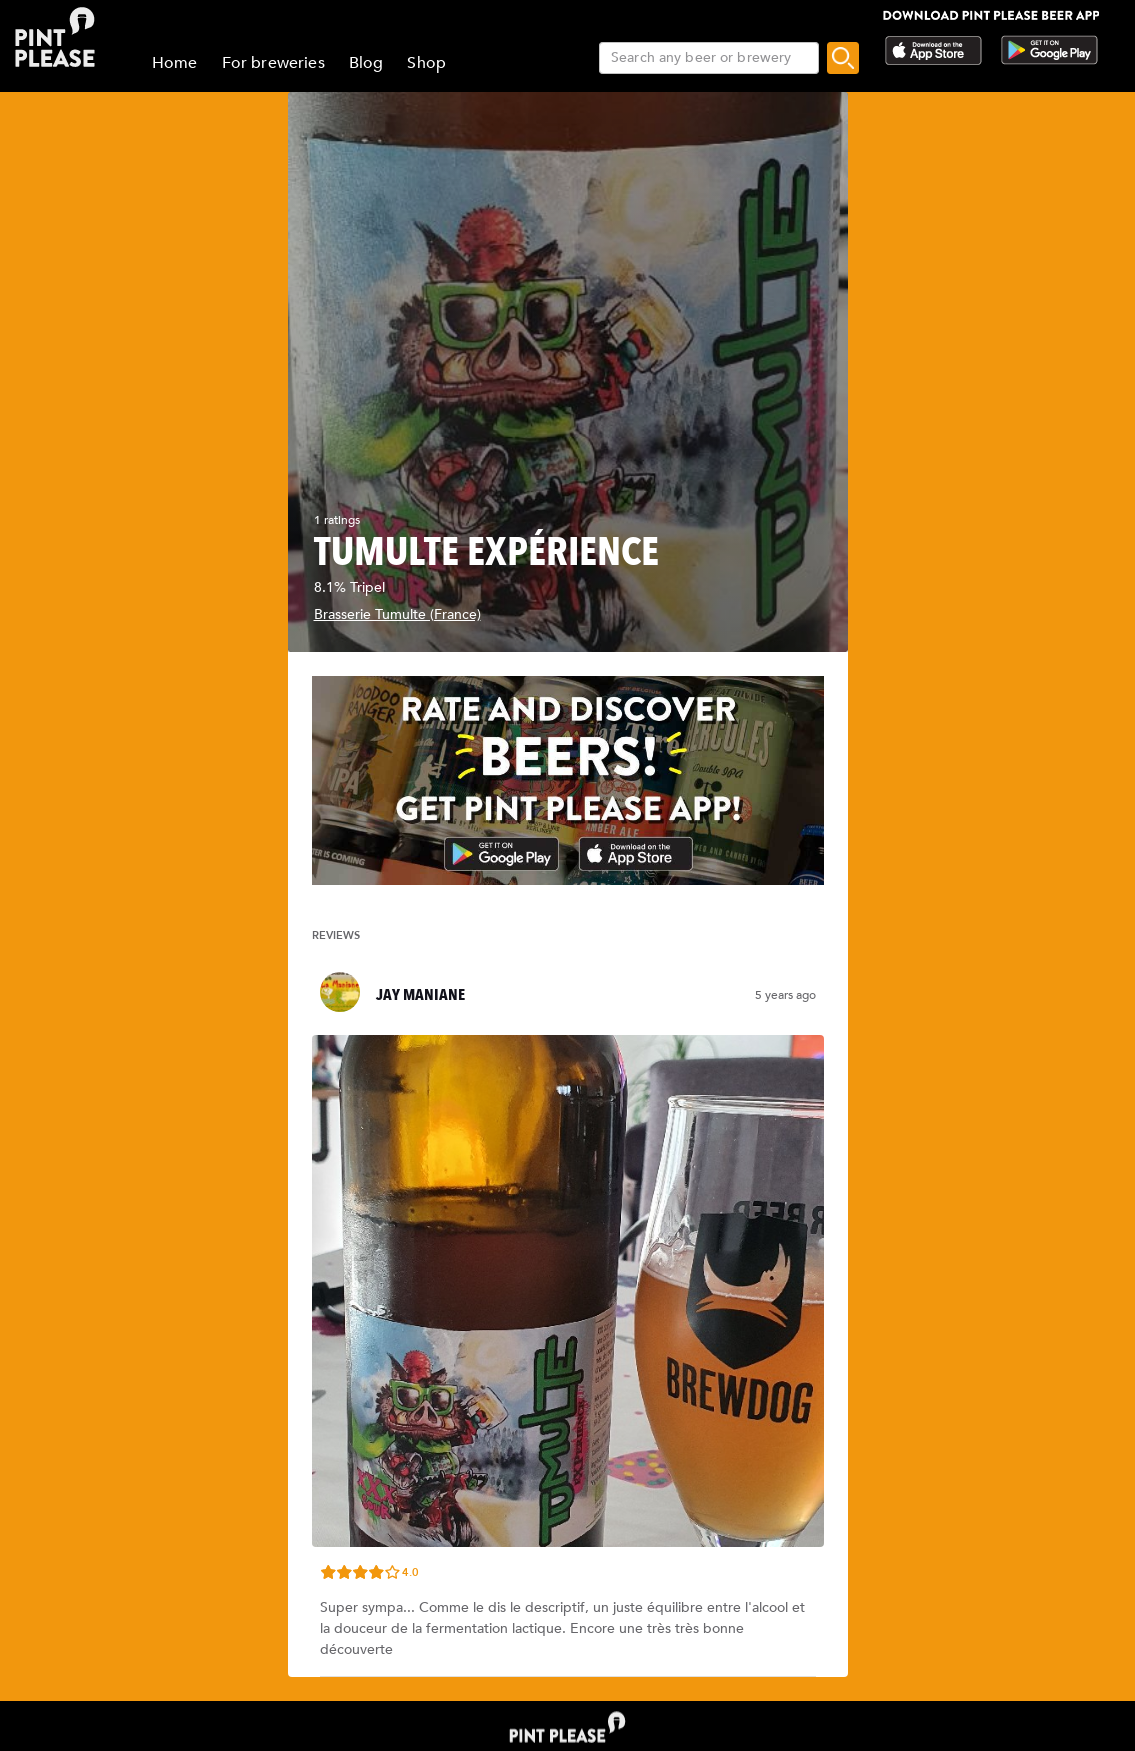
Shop (426, 63)
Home (175, 63)
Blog (366, 63)
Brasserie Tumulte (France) (397, 614)
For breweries (273, 63)
